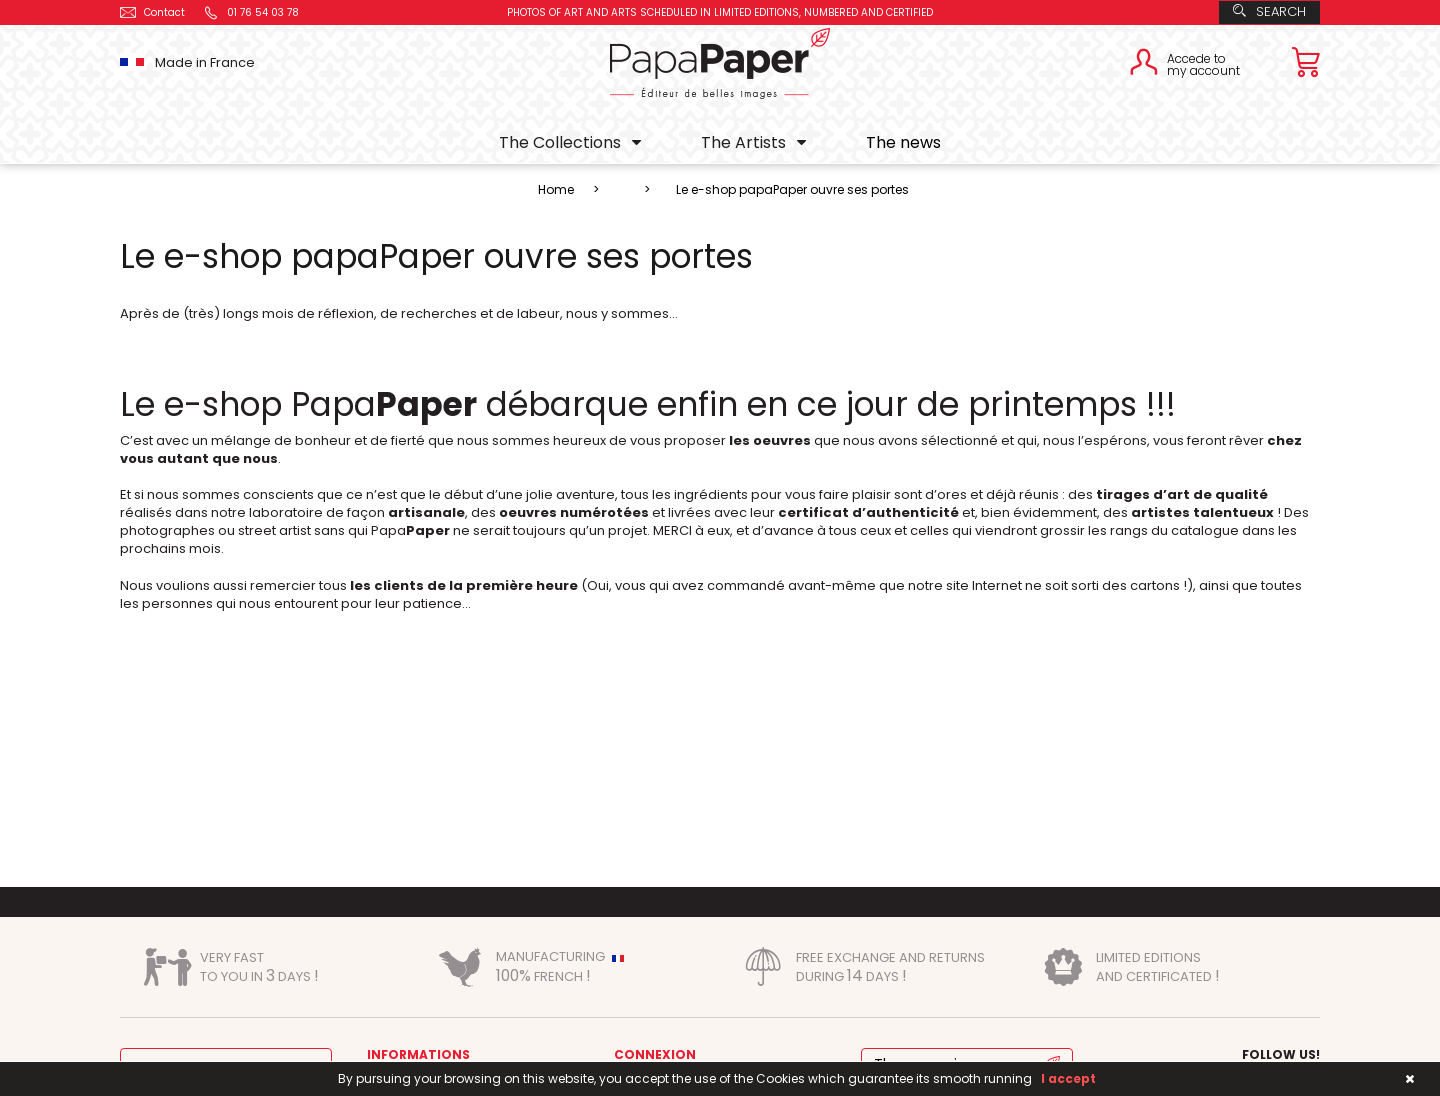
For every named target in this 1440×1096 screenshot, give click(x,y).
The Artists (743, 142)
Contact (152, 12)
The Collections (560, 142)
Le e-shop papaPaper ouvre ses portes (792, 190)
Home (556, 190)
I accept (1068, 1078)
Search (1269, 11)
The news (903, 142)
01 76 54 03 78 (251, 12)
